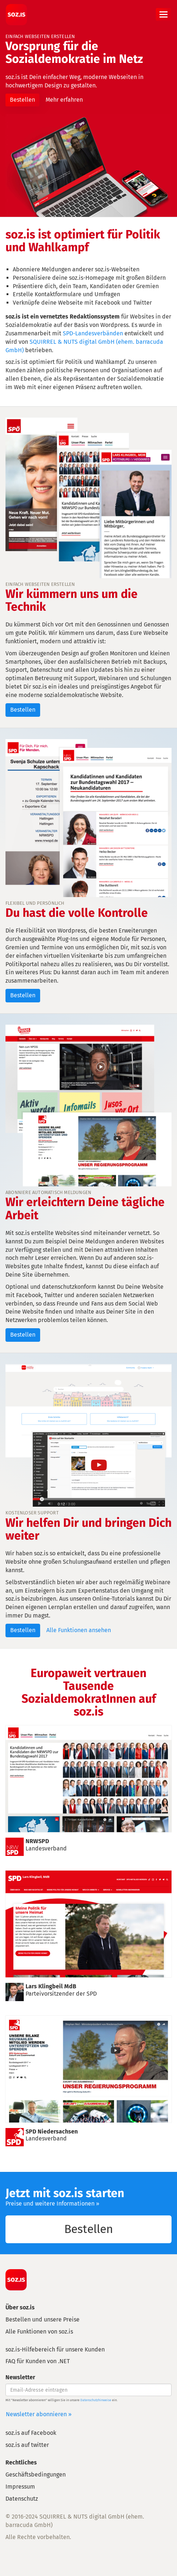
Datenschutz (21, 2498)
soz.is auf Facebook (30, 2432)
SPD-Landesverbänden (93, 333)
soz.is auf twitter (27, 2444)
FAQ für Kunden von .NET (37, 2361)
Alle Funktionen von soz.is (39, 2331)
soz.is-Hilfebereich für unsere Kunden (55, 2349)
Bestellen (22, 99)
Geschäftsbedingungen (35, 2474)
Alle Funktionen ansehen (78, 1630)
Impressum (20, 2486)
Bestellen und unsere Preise (42, 2319)
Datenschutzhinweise (95, 2400)
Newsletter (20, 2377)
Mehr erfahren (64, 99)
